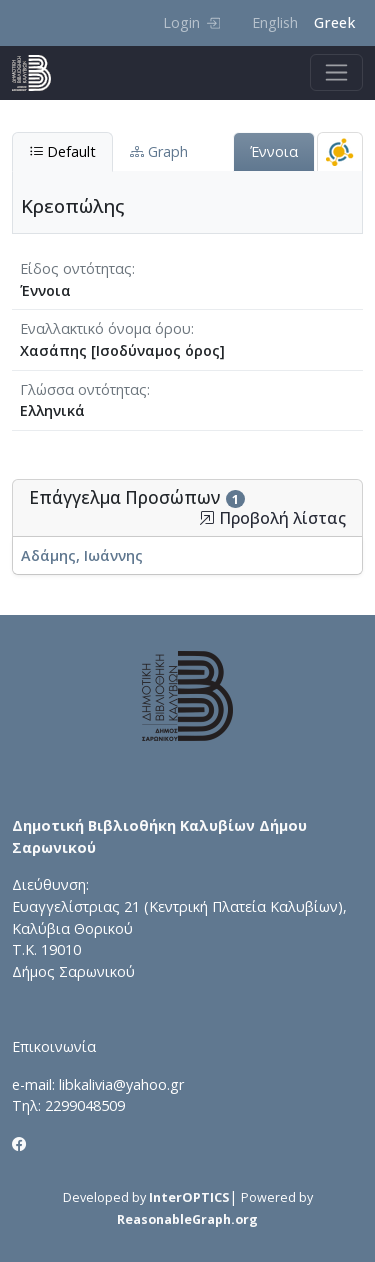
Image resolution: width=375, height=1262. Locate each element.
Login (191, 22)
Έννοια (274, 151)
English (275, 22)
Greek (334, 22)
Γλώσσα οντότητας (83, 389)
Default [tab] (62, 151)
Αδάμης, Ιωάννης (82, 555)
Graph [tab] (159, 151)
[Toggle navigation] (336, 72)
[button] (207, 518)
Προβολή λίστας (272, 518)
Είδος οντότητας (76, 268)
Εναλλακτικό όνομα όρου (105, 328)
